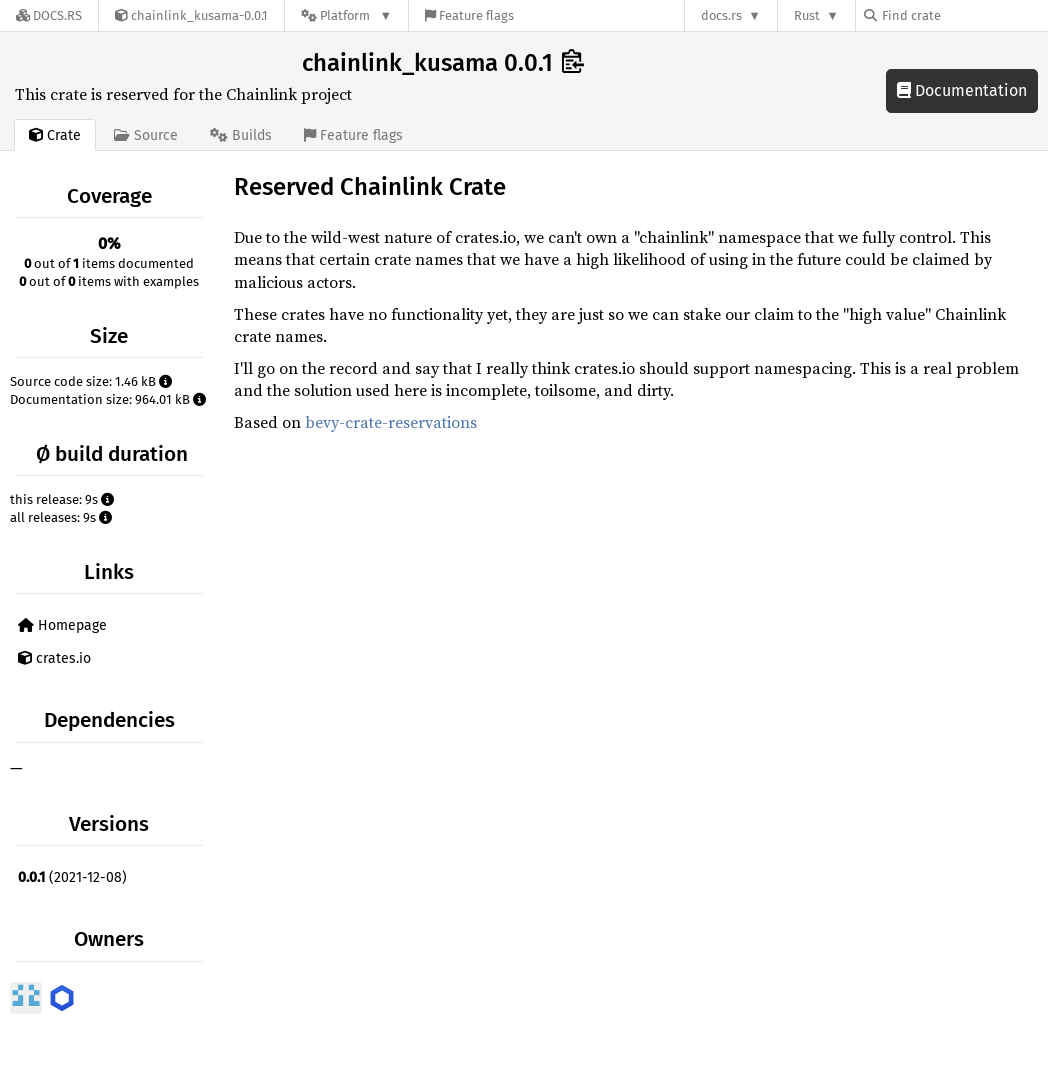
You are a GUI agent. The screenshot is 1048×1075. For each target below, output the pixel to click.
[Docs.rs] (49, 15)
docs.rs (721, 15)
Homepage (62, 625)
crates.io (54, 658)
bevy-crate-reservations (391, 422)
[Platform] (346, 15)
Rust (807, 15)
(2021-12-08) (72, 877)
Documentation (962, 90)
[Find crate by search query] (964, 15)
